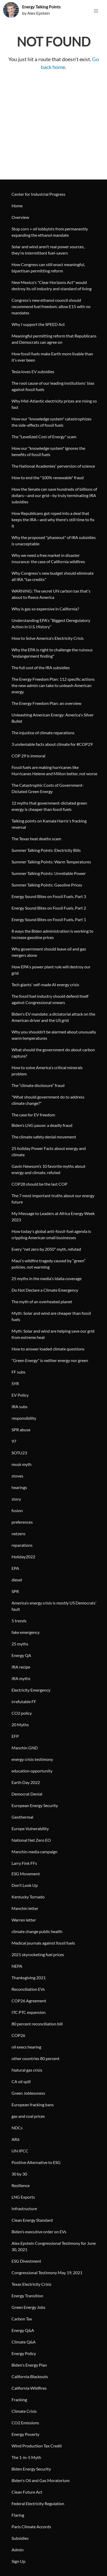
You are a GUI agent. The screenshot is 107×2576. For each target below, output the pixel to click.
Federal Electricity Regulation (38, 2503)
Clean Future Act (27, 2491)
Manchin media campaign (34, 1851)
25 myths (20, 1643)
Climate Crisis (24, 2411)
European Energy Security (35, 1805)
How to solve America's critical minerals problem (47, 1070)
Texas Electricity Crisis (31, 2284)
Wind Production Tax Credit (37, 2445)
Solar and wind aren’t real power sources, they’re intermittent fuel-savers (48, 249)
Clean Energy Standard (32, 2220)
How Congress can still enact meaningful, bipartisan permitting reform (48, 267)
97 (14, 1441)
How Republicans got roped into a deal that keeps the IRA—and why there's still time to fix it (53, 519)
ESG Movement (26, 1873)
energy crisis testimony (32, 1759)
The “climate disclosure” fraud (38, 1085)
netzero (18, 1533)
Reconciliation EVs (28, 1989)
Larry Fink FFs (24, 1863)
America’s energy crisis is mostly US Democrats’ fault (54, 1606)
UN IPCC (20, 2150)
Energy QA (21, 1655)
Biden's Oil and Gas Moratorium (40, 2480)
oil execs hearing (26, 2046)
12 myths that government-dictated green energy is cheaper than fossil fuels (49, 806)
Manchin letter (25, 1908)
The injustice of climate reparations (43, 732)
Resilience (21, 2185)
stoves (17, 1475)
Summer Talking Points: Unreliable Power (49, 873)
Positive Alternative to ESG (36, 2162)
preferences (22, 1521)
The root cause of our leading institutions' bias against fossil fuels (53, 386)
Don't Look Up (25, 1885)
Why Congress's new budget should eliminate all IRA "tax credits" (53, 576)
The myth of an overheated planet (42, 1301)
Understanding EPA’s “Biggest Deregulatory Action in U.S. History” (51, 623)
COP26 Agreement (29, 2000)
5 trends (19, 1620)
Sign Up (18, 2561)
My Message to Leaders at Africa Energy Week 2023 (53, 1216)
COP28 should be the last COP (39, 1183)
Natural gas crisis (27, 2069)
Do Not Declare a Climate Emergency (45, 1289)
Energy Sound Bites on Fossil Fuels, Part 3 (49, 896)
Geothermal (22, 1816)
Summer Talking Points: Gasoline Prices (47, 884)
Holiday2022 (23, 1556)
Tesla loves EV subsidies (33, 371)
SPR (15, 1591)
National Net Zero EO (31, 1840)
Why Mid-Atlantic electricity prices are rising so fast (54, 404)
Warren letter (24, 1919)
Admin (18, 2549)
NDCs (17, 2127)
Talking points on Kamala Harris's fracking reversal (49, 824)
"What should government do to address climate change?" (48, 1100)
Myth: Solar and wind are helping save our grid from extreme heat (53, 1334)
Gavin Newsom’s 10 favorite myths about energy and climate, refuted (48, 1169)
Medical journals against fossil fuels (43, 1942)
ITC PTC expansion (29, 2012)
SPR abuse (21, 1429)
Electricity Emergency (31, 1689)
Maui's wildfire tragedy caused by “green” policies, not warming (48, 1263)
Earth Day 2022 (26, 1782)
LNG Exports (23, 2196)
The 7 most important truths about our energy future (53, 1198)
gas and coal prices (28, 2116)
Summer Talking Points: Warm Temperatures (51, 861)
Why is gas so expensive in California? (45, 608)
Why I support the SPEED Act (38, 324)
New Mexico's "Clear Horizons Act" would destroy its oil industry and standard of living (52, 285)
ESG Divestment (26, 2260)
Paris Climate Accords (31, 2526)
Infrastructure (24, 2208)
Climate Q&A (24, 2341)
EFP (15, 1736)
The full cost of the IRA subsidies (41, 667)
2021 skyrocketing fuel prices (38, 1954)
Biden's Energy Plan (29, 2364)
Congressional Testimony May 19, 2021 (47, 2272)
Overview (20, 217)
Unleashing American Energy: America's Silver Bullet (53, 718)
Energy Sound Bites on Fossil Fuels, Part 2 (49, 907)
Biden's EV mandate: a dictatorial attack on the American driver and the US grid (53, 1017)
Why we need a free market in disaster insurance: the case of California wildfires (48, 558)
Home (17, 205)
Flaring (18, 2514)
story (16, 1498)
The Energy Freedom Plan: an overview (46, 703)
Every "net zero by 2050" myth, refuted (46, 1249)
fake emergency (26, 1632)
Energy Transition (27, 2295)
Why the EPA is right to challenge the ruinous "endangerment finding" (52, 652)
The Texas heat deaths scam (36, 838)
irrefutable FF (24, 1701)
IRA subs (20, 1406)
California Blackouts (30, 2376)
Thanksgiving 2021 (29, 1977)
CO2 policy (22, 1713)
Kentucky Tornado (28, 1896)
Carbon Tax (22, 2318)
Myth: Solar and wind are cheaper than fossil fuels (51, 1316)
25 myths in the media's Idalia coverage (47, 1278)
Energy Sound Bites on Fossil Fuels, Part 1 (49, 919)
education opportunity (32, 1770)
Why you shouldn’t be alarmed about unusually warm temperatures (54, 1035)
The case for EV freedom (33, 1114)
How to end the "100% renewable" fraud (48, 477)
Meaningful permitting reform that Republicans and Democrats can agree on (54, 339)
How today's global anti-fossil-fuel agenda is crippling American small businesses (51, 1234)
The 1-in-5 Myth (26, 2457)
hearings (19, 1487)
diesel (17, 1579)
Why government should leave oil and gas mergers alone (49, 952)
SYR (15, 1383)
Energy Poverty (25, 2434)
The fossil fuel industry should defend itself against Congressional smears (50, 999)
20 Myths (20, 1724)
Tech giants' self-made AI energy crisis (45, 984)
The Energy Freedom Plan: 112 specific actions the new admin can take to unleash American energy (53, 685)
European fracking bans (33, 2104)
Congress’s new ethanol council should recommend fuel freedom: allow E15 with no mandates (51, 306)
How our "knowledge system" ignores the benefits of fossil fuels (48, 451)
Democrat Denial (27, 1793)
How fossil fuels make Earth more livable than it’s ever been (52, 356)
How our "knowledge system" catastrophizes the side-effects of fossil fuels (52, 421)
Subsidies (20, 2538)
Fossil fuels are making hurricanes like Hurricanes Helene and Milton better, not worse (54, 770)
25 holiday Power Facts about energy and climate (49, 1151)
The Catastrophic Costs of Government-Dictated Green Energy (48, 788)
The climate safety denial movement (44, 1136)
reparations (22, 1545)
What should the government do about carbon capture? (53, 1052)
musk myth (21, 1464)
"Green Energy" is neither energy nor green (50, 1360)
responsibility (24, 1418)
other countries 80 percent (36, 2058)
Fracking (19, 2399)
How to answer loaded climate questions (48, 1348)
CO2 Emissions (25, 2422)
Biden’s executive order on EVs (39, 2231)
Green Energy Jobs (28, 2307)
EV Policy (20, 1394)
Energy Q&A (23, 2330)
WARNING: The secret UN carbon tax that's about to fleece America (51, 594)
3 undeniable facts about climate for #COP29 (52, 744)
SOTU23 (19, 1452)
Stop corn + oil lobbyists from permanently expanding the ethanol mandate (50, 231)
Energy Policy (24, 2353)
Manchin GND (25, 1747)
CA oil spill (21, 2081)
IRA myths (21, 1678)
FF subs (18, 1371)
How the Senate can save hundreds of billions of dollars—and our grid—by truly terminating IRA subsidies (54, 495)
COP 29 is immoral (28, 755)
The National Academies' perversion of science (53, 465)
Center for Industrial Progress (38, 194)
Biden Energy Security (31, 2468)
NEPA (17, 1965)
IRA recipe (21, 1666)
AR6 (15, 2139)
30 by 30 (19, 2173)
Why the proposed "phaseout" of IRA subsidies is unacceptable (54, 540)
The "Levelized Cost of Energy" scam (44, 436)
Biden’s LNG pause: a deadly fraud (42, 1125)
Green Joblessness (28, 2093)
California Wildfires (29, 2387)
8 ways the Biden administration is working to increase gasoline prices (52, 934)
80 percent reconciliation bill (37, 2023)
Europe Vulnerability (30, 1828)
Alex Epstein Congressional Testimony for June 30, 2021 (54, 2246)
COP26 (18, 2035)
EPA (15, 1568)
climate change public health (37, 1931)
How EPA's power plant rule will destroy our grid (51, 969)
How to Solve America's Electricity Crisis (48, 638)
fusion (17, 1510)
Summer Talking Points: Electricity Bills (46, 850)
